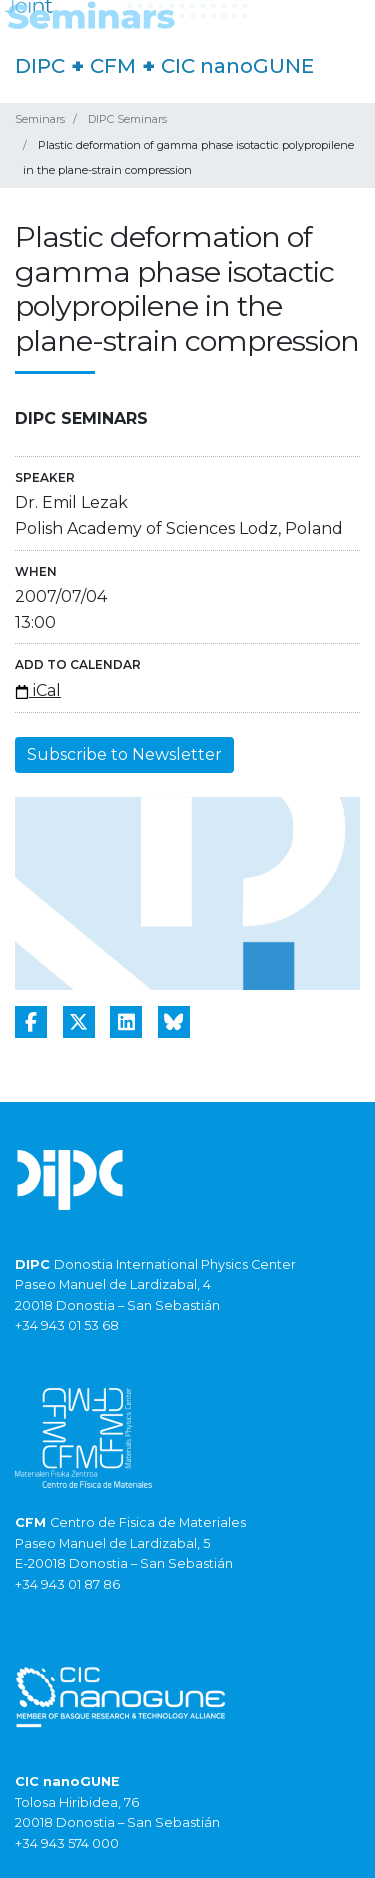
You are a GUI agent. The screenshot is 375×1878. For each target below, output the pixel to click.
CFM (113, 66)
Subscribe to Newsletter (124, 754)
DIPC (40, 66)
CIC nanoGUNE (237, 66)
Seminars (40, 119)
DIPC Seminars (127, 119)
